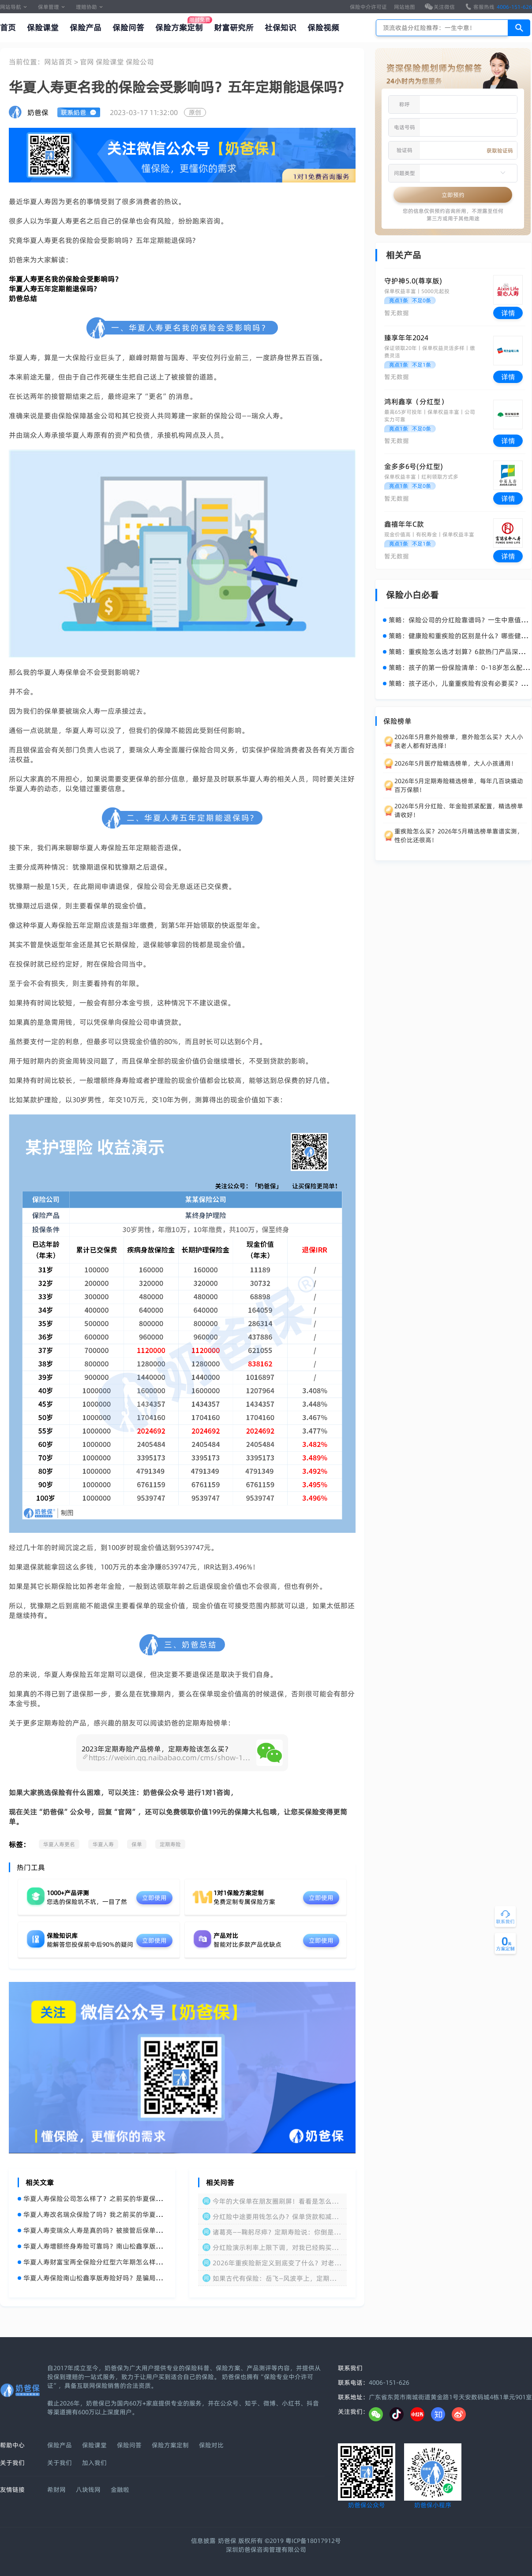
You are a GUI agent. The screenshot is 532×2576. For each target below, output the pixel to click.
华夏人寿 (103, 1844)
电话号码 (404, 127)
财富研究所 (234, 27)
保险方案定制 (179, 27)
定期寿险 (170, 1844)
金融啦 (120, 2489)
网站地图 (404, 7)
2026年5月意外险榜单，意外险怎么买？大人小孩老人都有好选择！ (458, 741)
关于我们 (59, 2462)
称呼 (404, 104)
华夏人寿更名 (59, 1844)
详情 (508, 313)
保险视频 (323, 27)
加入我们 (94, 2462)
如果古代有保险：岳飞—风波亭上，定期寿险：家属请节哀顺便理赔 (274, 2278)
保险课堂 (43, 27)
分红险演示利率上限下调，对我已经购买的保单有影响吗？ (275, 2247)
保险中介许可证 (368, 7)
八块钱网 (88, 2489)
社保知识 (280, 27)
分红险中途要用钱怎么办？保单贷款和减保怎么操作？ (275, 2216)
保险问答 (128, 27)
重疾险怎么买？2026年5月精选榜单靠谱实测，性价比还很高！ (458, 835)
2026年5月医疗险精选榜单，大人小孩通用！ (455, 763)
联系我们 (350, 2368)
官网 (88, 62)
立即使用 (154, 1897)
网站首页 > (62, 62)
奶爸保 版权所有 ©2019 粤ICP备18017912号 (279, 2540)
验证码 (404, 150)
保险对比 (211, 2445)
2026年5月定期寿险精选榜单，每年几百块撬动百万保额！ (458, 785)
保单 (136, 1844)
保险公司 (140, 62)
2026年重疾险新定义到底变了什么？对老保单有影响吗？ (277, 2262)
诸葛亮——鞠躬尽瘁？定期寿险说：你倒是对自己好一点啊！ (277, 2232)
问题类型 (404, 173)
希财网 (56, 2489)
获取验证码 (500, 150)
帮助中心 (12, 2445)
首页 (8, 27)
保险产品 (85, 27)
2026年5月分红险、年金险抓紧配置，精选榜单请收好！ (458, 810)
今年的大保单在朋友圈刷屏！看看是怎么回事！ (275, 2201)
